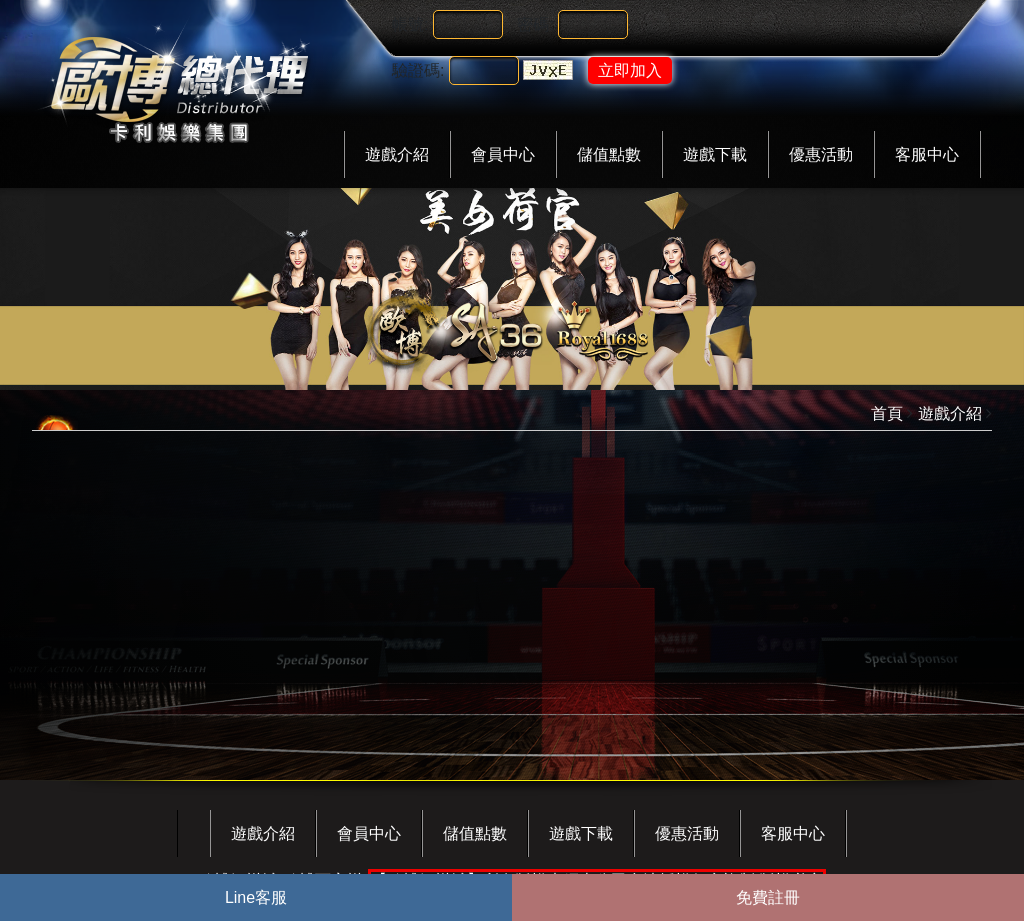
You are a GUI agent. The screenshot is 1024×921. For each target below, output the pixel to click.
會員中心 (503, 154)
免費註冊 (768, 897)
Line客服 (256, 897)
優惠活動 (821, 154)
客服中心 (927, 154)
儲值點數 (609, 154)
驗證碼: (418, 70)
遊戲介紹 (397, 154)
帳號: (410, 24)
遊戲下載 (715, 154)
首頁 (887, 413)
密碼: (535, 24)
